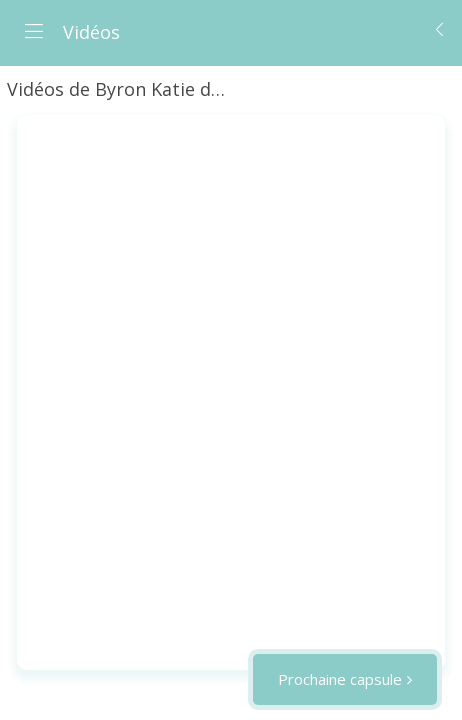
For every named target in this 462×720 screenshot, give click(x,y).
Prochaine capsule (340, 679)
